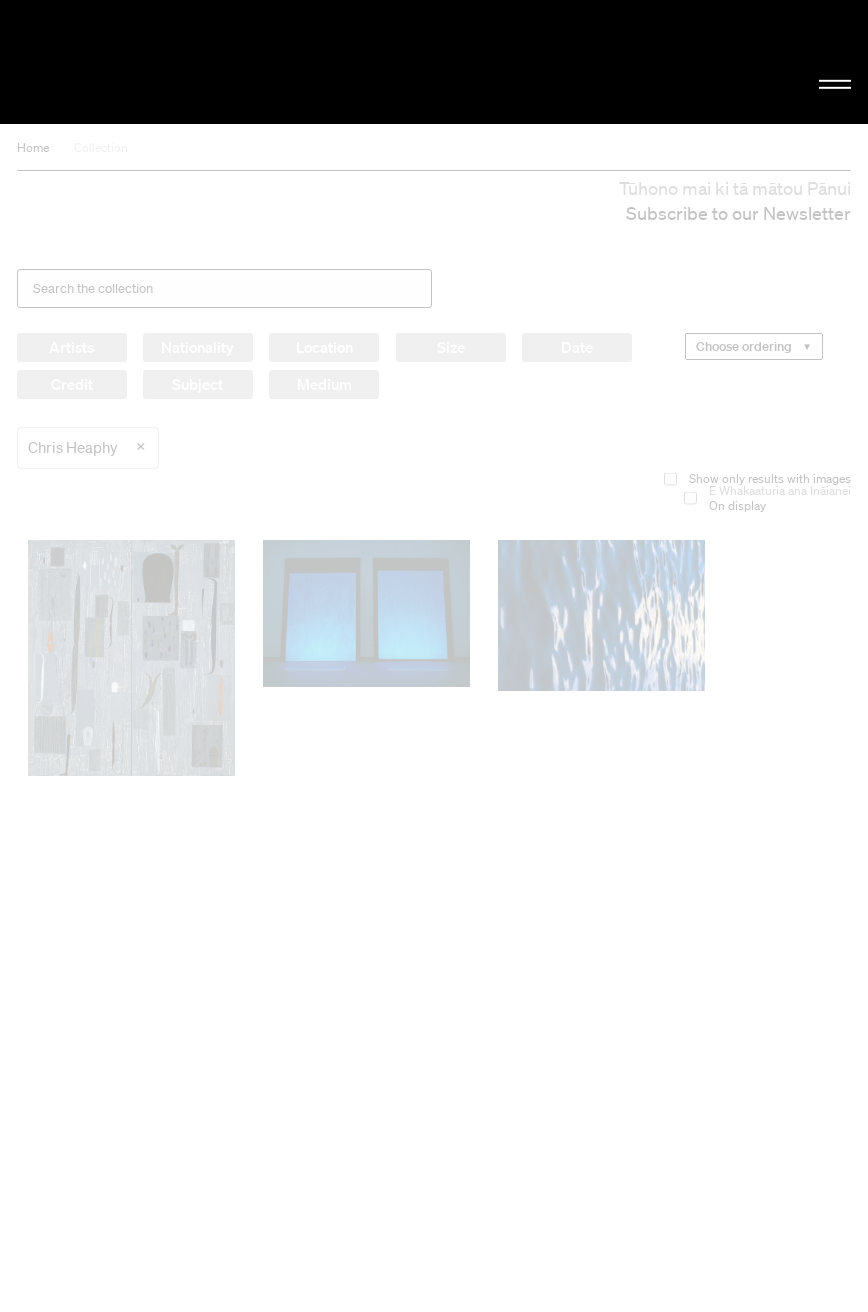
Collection (101, 147)
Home (33, 147)
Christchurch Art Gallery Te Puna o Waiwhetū (146, 62)
